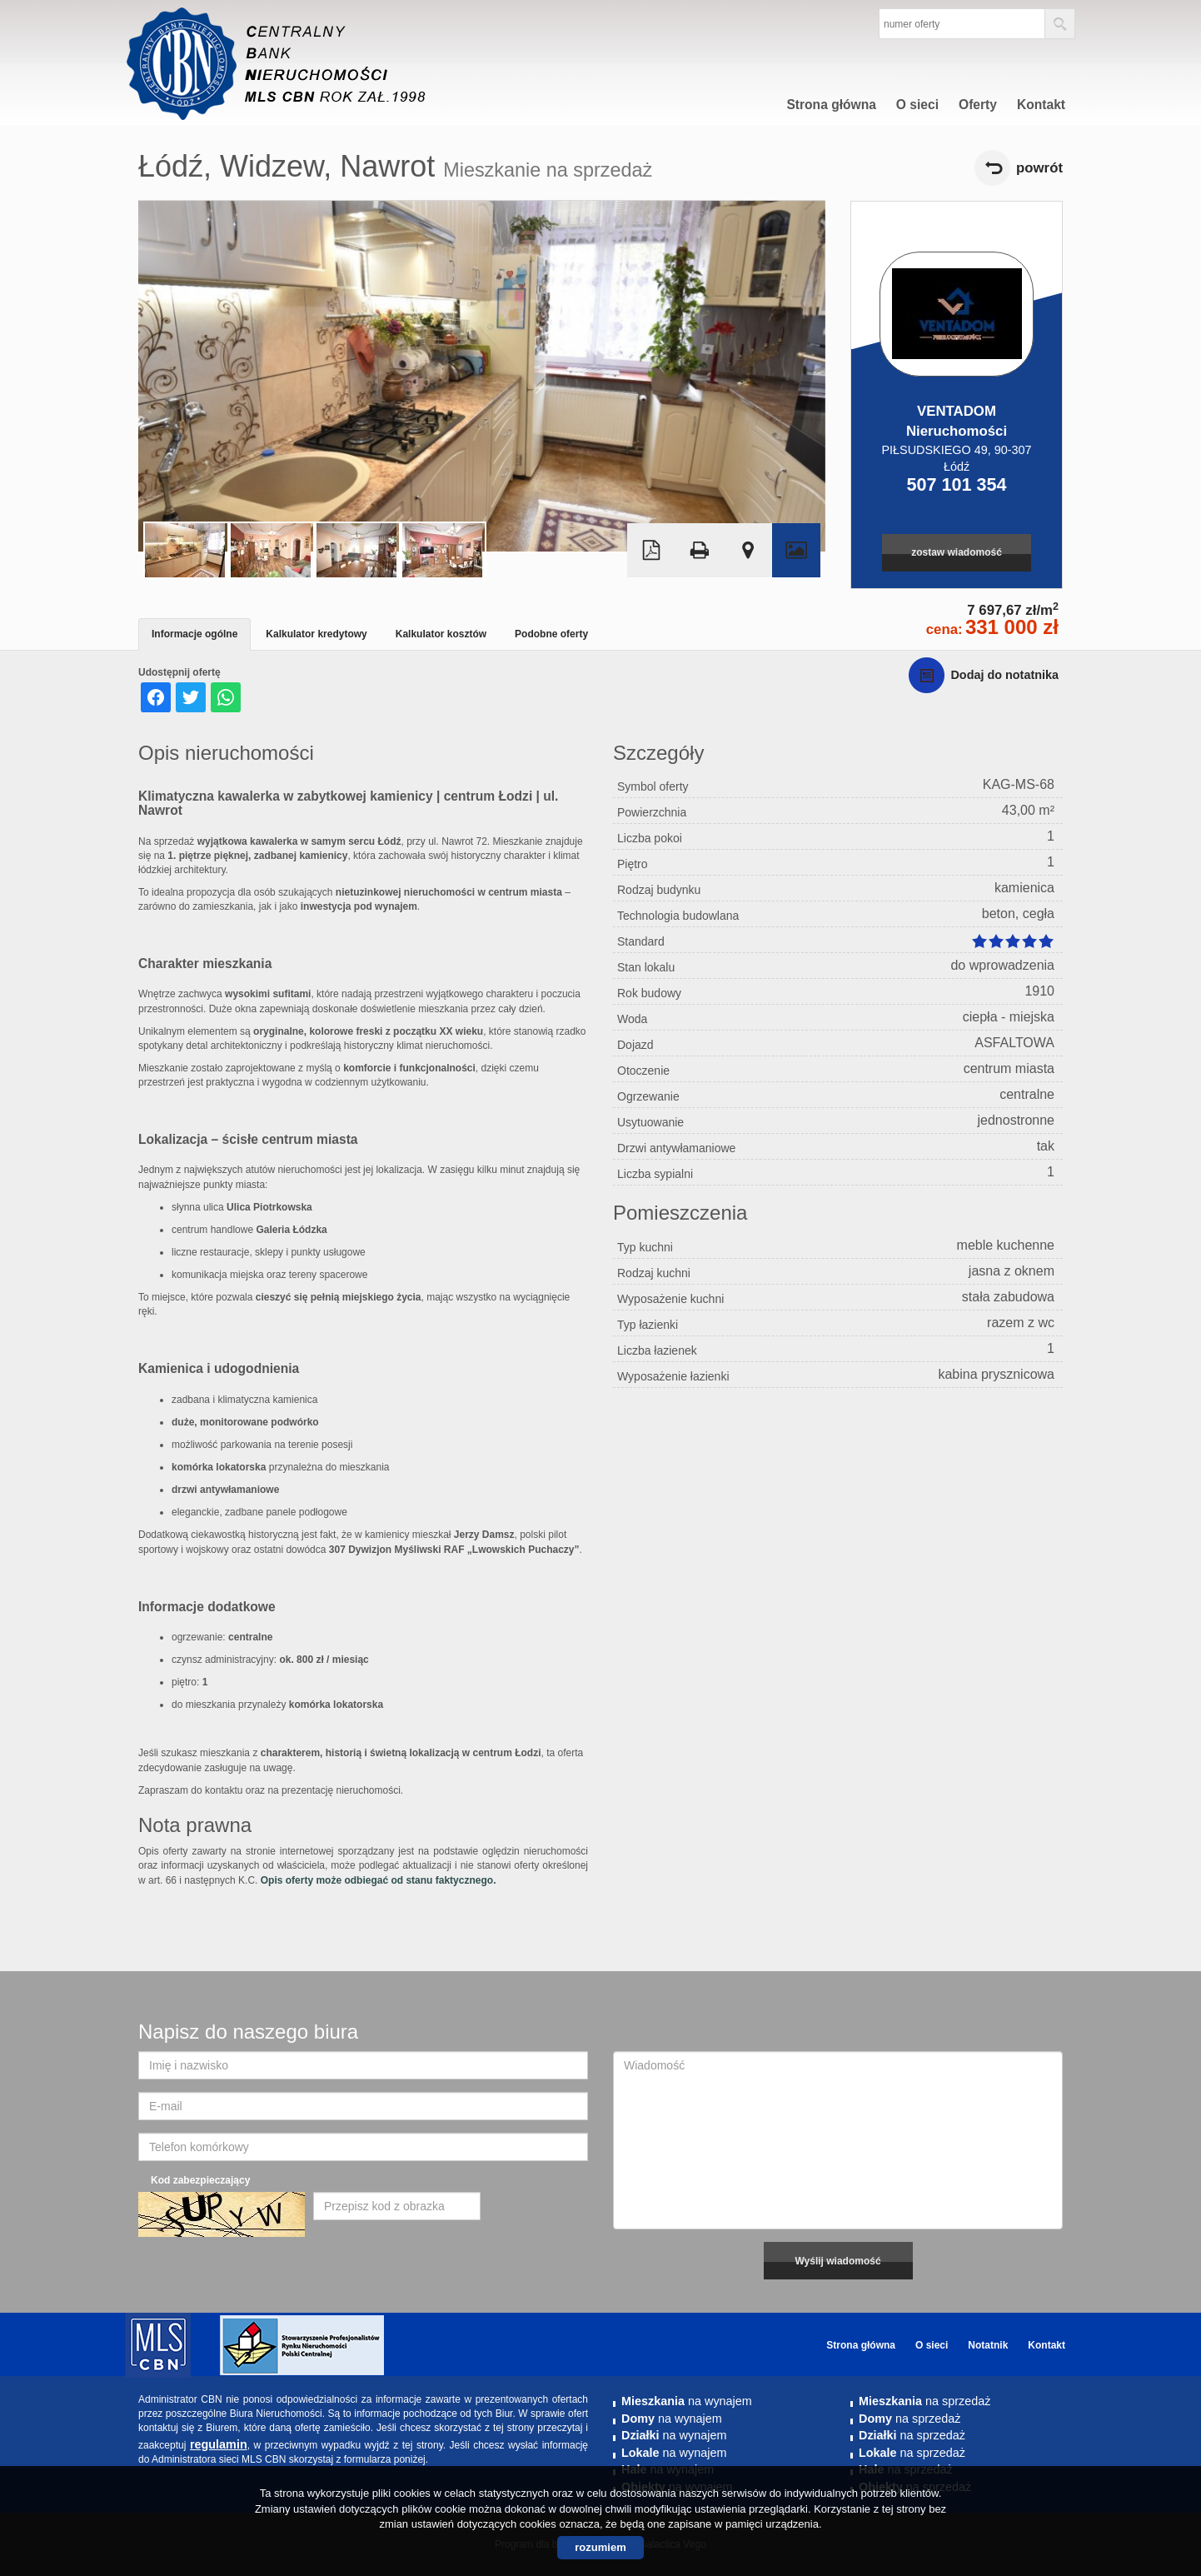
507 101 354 (956, 484)
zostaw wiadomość (956, 552)
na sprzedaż (924, 2401)
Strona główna (830, 104)
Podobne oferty (551, 634)
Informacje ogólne (194, 634)
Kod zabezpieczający (200, 2180)
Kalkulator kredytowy (316, 634)
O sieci (917, 104)
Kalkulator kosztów (441, 634)
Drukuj (699, 550)
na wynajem (686, 2401)
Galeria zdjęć (796, 550)
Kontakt (1041, 104)
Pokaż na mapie (748, 550)
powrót (1039, 168)
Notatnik (988, 2345)
